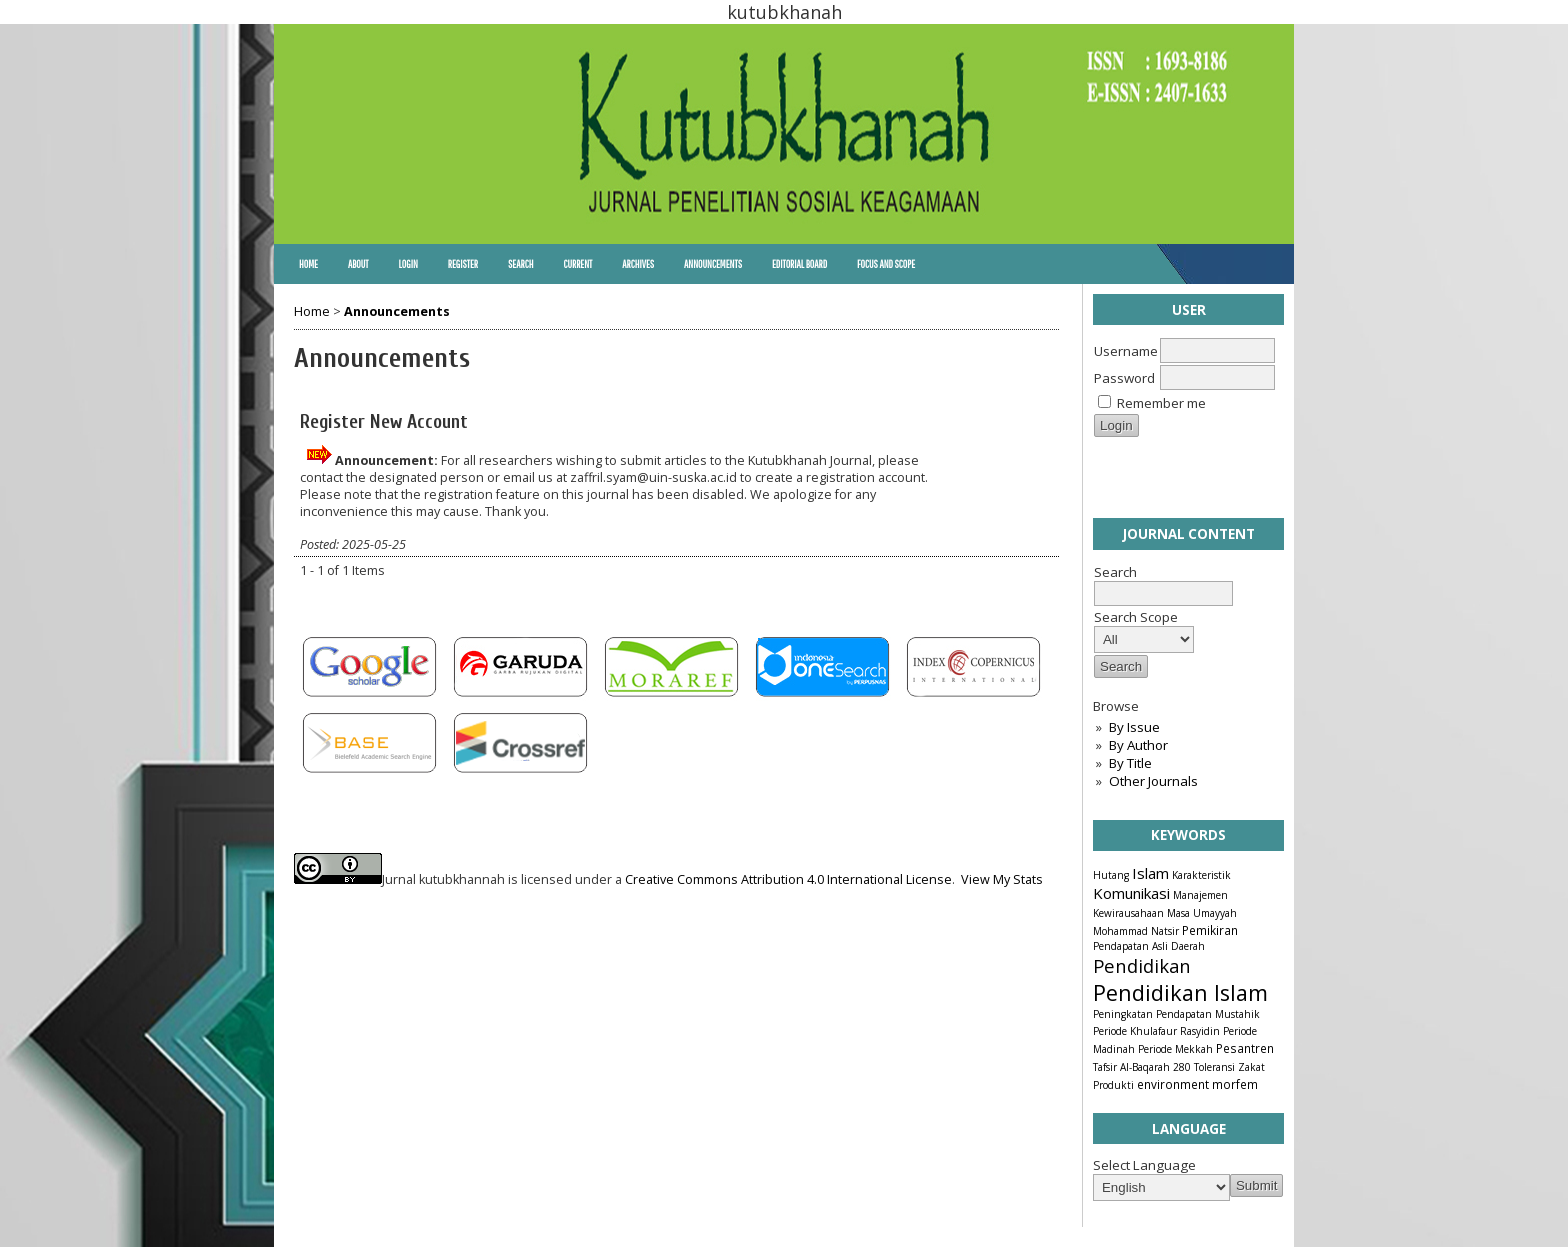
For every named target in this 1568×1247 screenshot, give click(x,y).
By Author (1138, 745)
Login (407, 264)
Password (1124, 378)
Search (520, 264)
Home (308, 264)
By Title (1130, 763)
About (358, 264)
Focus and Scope (886, 264)
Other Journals (1153, 781)
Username (1126, 351)
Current (577, 264)
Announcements (713, 264)
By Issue (1134, 727)
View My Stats (1002, 879)
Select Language (1144, 1165)
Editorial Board (799, 264)
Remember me (1161, 403)
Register (463, 264)
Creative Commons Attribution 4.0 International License (788, 879)
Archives (638, 264)
